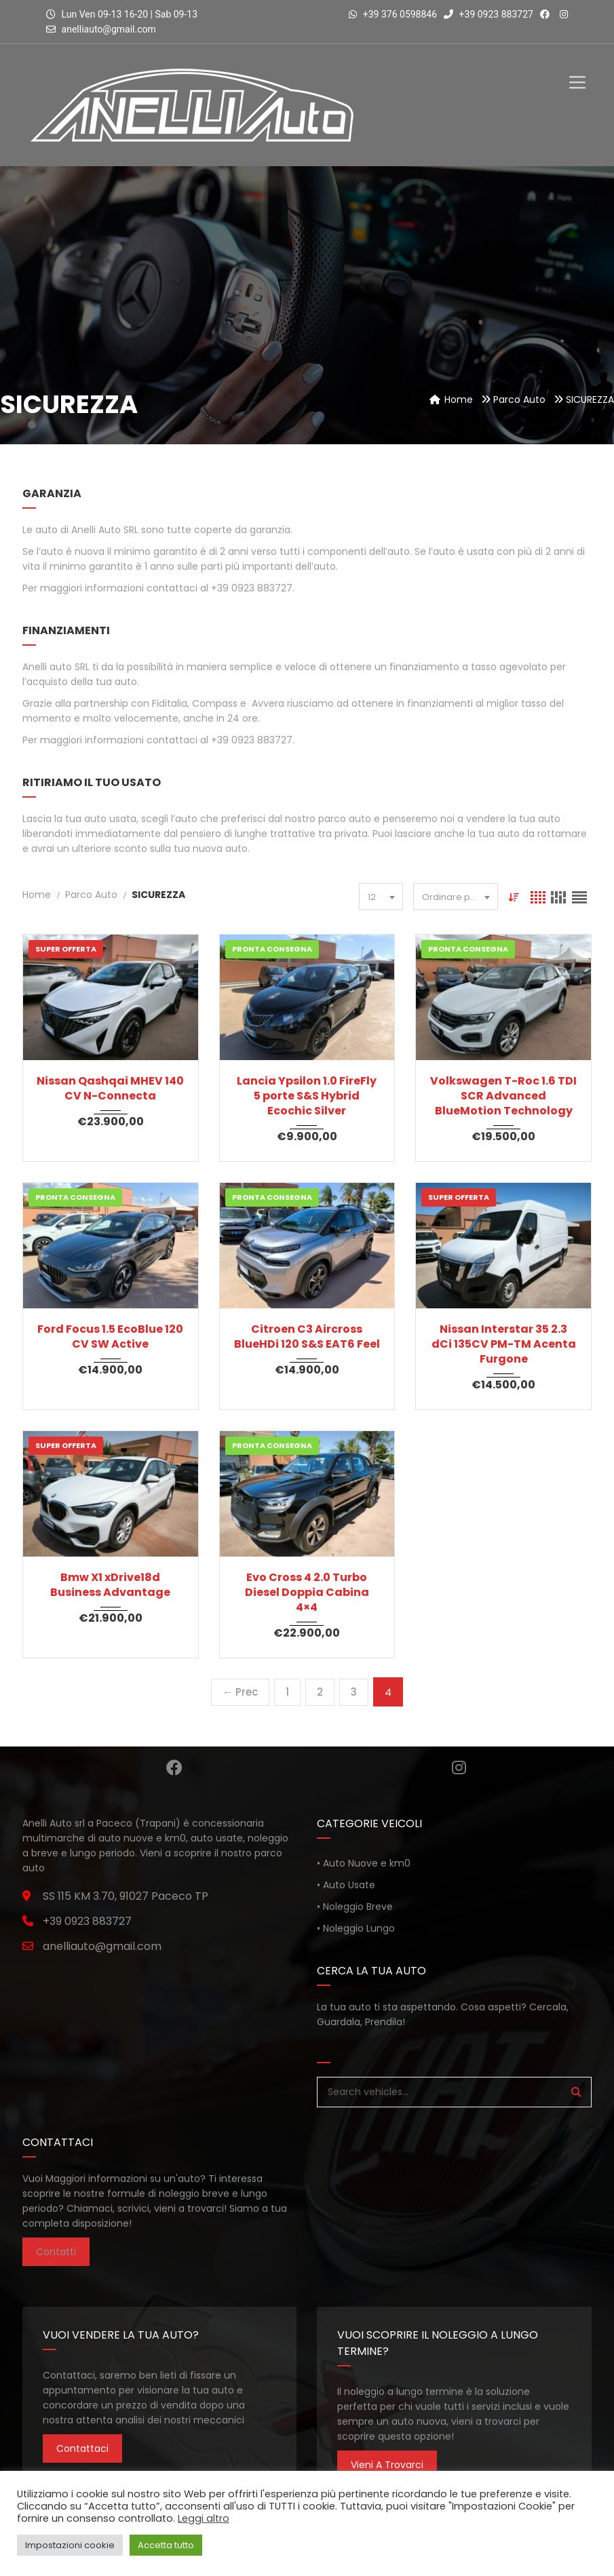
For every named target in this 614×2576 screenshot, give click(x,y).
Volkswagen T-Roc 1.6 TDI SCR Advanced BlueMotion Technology (503, 1096)
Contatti (56, 2252)
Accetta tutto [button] (166, 2545)
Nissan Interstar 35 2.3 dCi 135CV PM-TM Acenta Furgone (503, 1344)
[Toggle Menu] (577, 70)
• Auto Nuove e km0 (363, 1863)
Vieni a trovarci (387, 2465)
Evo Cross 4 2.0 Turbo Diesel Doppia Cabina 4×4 (307, 1592)
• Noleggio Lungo (356, 1928)
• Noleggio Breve (355, 1906)
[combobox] (380, 896)
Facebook (174, 1767)
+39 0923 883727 (488, 14)
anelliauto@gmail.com (109, 29)
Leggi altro (203, 2518)
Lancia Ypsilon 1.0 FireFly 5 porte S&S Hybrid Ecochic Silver (307, 1096)
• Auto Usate (346, 1885)
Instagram (459, 1767)
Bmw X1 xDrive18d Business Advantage (110, 1585)
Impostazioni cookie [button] (70, 2545)
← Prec (240, 1692)
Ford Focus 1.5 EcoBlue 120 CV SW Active (110, 1337)
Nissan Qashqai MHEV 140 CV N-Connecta (110, 1089)
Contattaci (82, 2448)
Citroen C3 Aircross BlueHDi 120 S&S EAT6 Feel (307, 1337)
